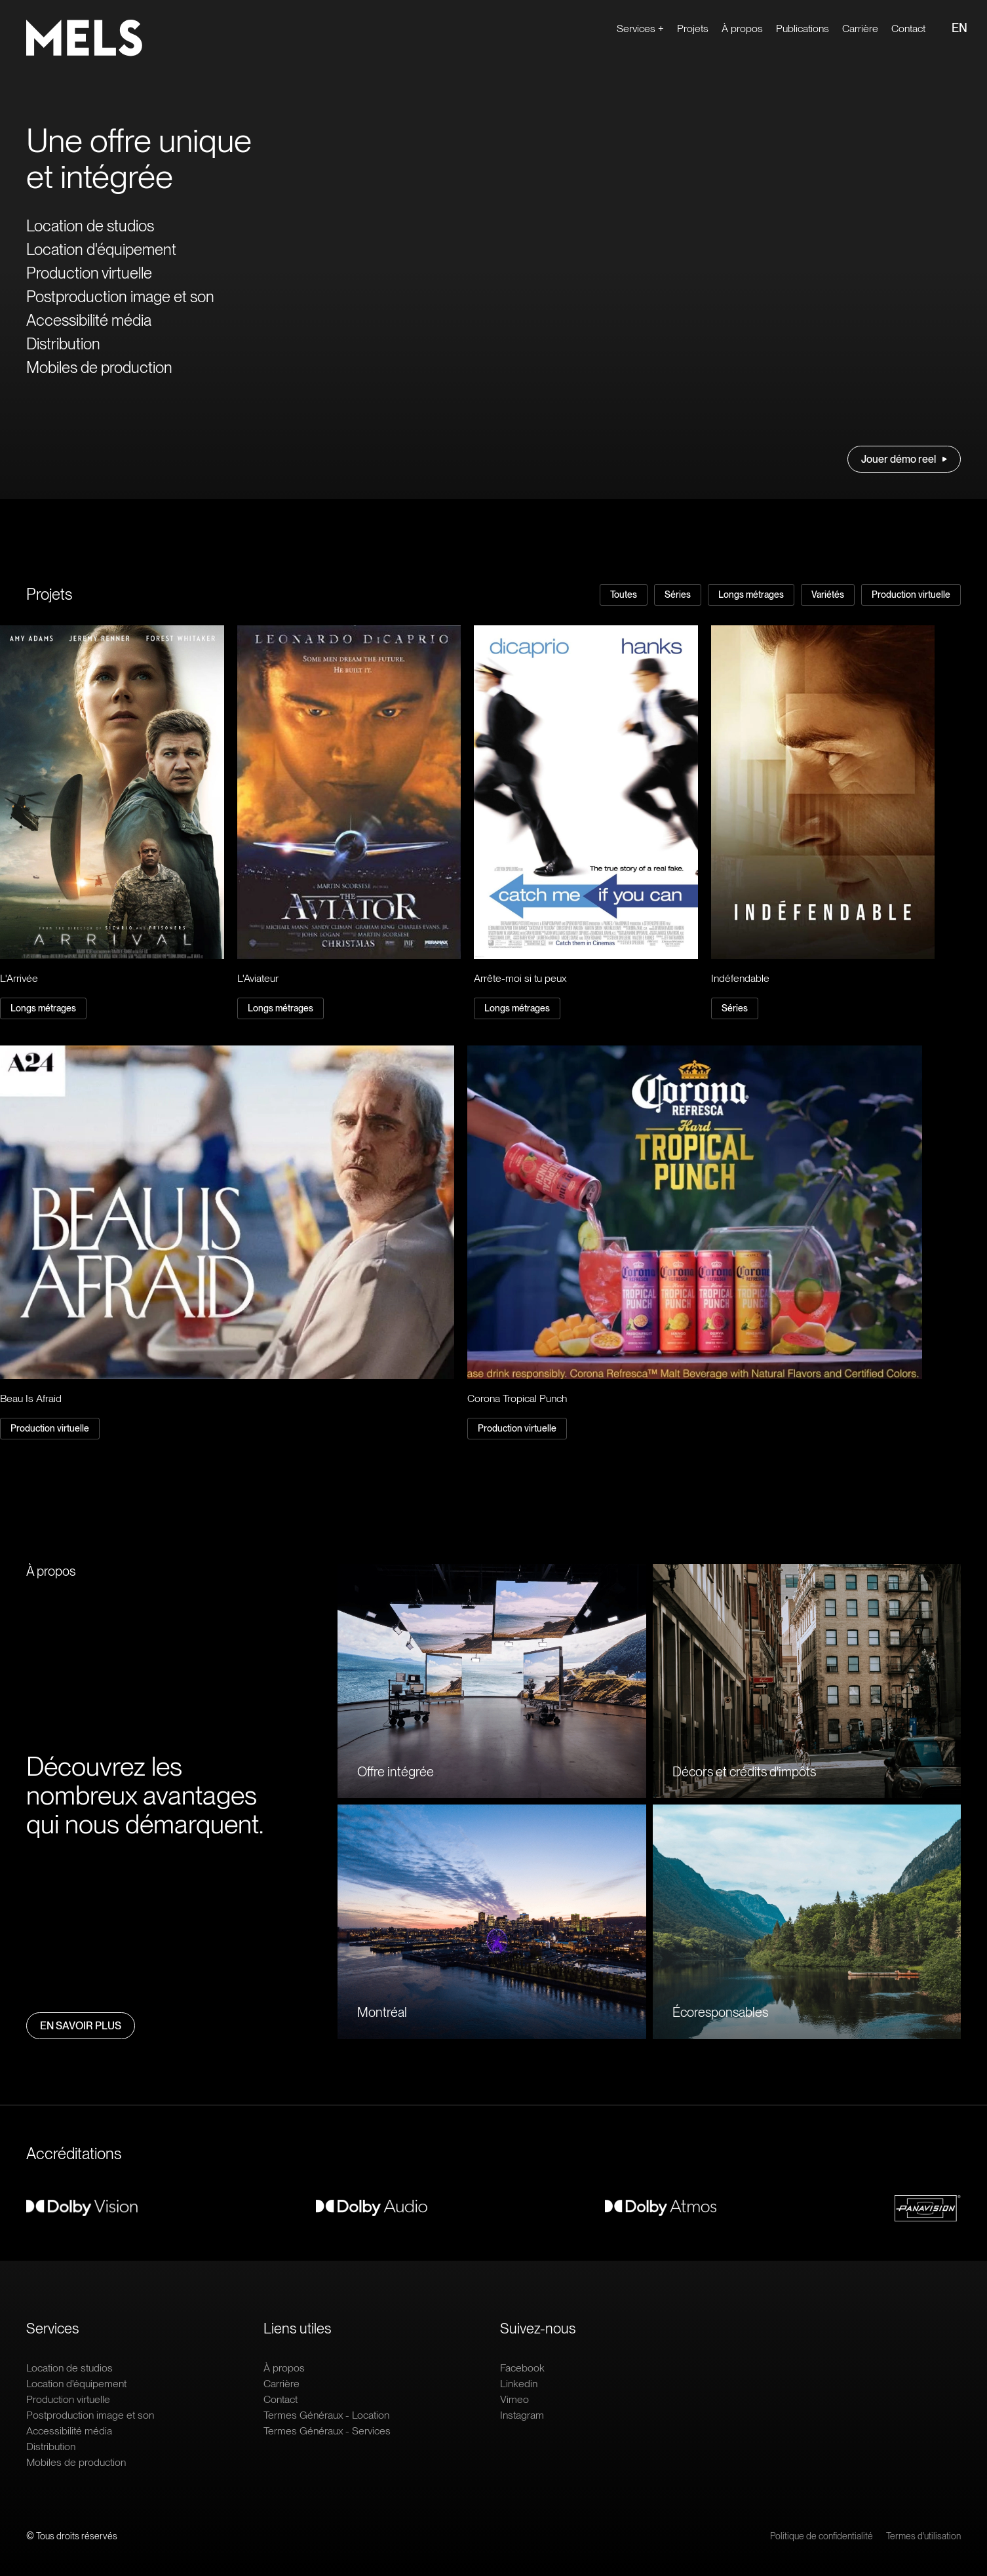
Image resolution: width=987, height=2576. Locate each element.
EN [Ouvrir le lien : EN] (959, 28)
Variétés (827, 594)
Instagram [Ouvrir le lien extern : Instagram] (522, 2415)
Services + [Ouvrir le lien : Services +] (640, 28)
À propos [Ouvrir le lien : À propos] (742, 28)
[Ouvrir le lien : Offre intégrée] (492, 1681)
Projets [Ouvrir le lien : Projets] (692, 28)
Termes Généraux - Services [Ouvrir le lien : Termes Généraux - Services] (327, 2431)
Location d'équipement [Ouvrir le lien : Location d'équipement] (101, 249)
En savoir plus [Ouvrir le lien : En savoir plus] (80, 2026)
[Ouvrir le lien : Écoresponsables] (807, 1922)
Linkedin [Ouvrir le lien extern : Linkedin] (518, 2383)
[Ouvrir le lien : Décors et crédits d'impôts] (807, 1681)
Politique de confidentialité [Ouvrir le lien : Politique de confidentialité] (821, 2536)
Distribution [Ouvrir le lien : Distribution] (63, 343)
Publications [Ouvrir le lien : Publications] (802, 28)
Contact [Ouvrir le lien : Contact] (908, 28)
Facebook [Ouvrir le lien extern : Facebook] (522, 2368)
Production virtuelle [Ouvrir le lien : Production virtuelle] (89, 273)
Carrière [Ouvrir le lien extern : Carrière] (860, 28)
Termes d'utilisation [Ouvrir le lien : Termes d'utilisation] (923, 2536)
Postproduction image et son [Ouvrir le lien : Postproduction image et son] (120, 296)
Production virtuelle (911, 594)
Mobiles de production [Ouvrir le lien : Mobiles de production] (99, 367)
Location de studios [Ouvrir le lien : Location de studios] (90, 225)
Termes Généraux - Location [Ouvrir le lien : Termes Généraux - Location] (326, 2415)
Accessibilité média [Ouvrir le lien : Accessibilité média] (88, 320)
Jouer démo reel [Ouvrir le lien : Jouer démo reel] (904, 459)
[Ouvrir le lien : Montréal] (492, 1922)
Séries (678, 594)
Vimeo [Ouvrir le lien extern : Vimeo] (514, 2399)
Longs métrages (751, 594)
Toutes (623, 594)
